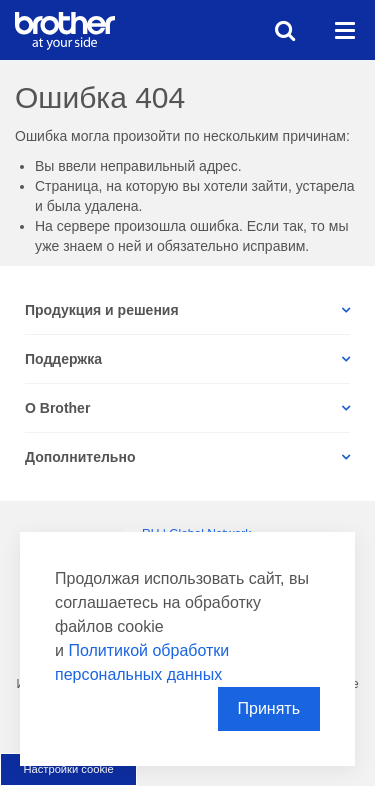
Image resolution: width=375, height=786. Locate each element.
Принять (269, 708)
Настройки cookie (68, 769)
